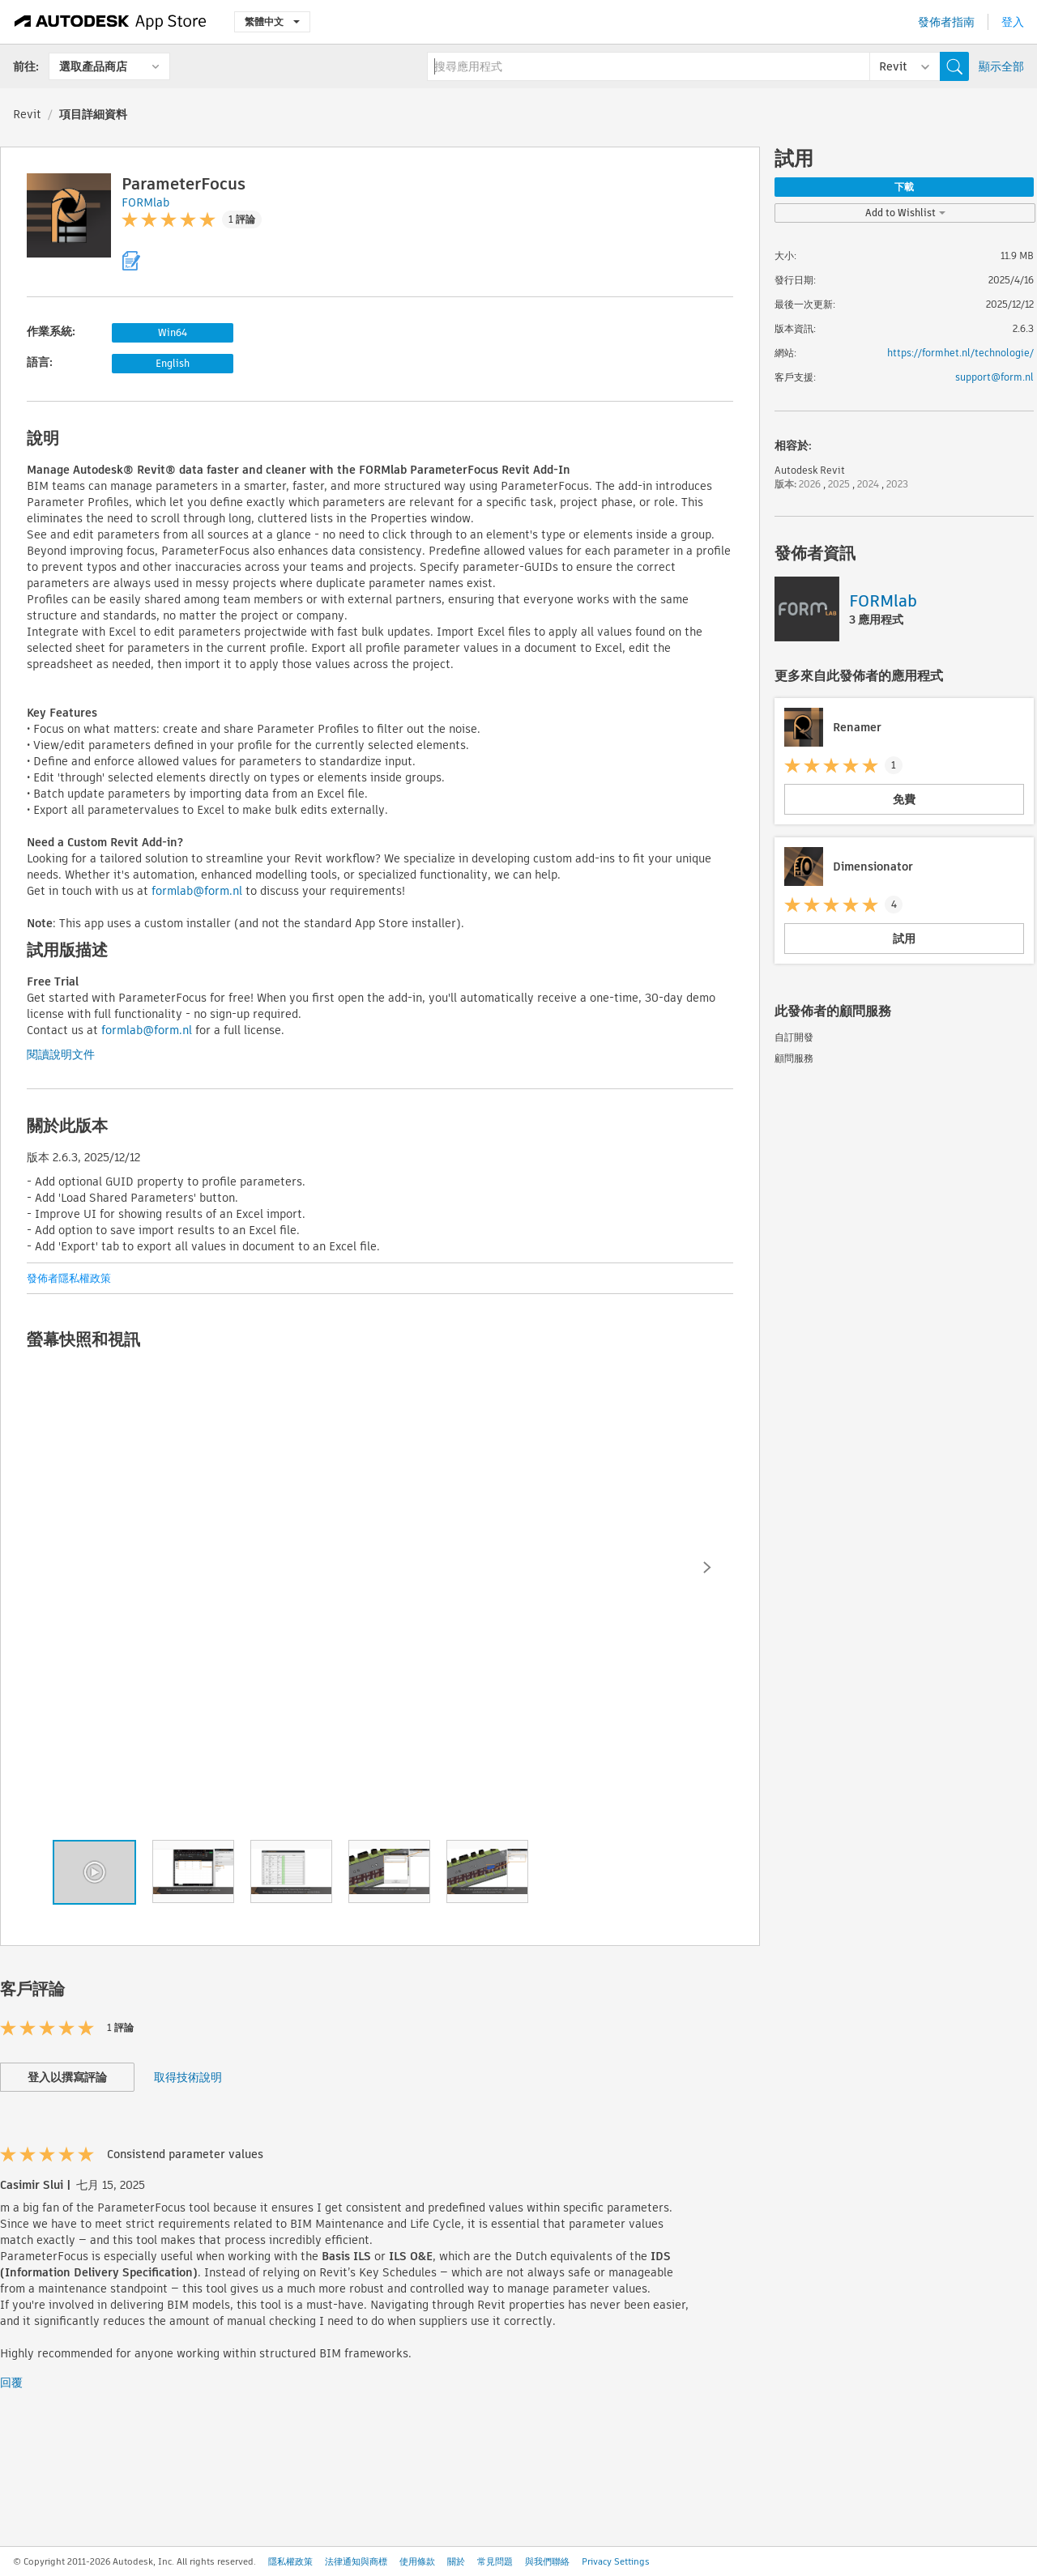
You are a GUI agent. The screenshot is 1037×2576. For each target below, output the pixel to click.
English (173, 363)
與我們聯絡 (547, 2561)
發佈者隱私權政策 (69, 1278)
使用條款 (417, 2561)
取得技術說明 (188, 2077)
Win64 (172, 332)
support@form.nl (994, 377)
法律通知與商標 (356, 2561)
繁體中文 (272, 21)
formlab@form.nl (196, 891)
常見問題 (495, 2561)
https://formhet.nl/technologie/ (960, 353)
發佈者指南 (946, 22)
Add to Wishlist (905, 212)
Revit (27, 114)
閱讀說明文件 (61, 1054)
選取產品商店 (93, 66)
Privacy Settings (616, 2561)
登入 (1012, 22)
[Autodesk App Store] (110, 22)
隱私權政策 (290, 2561)
